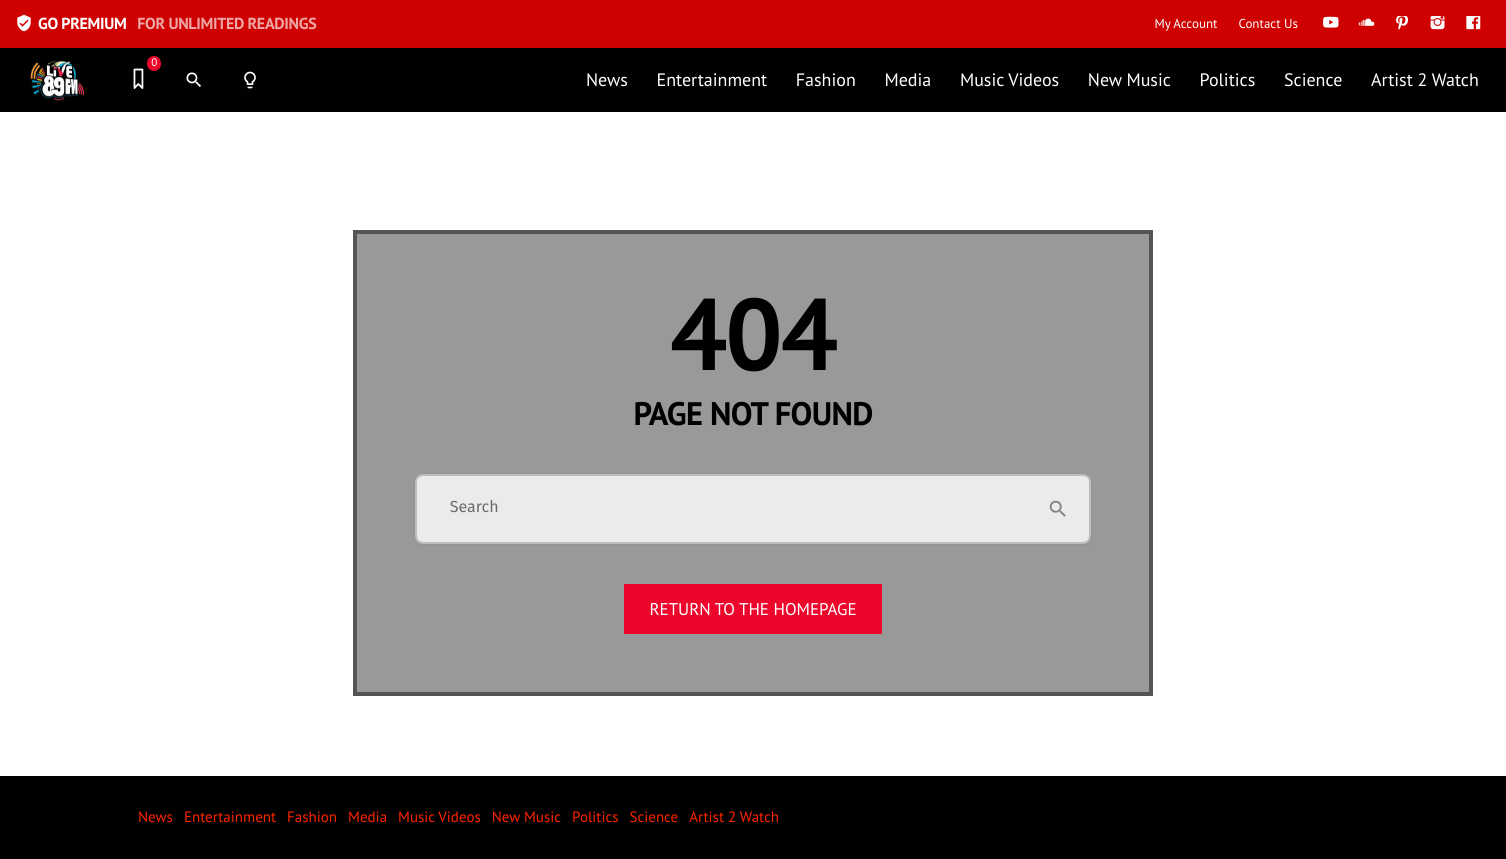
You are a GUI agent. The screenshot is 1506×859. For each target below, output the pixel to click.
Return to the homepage (752, 609)
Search (474, 508)
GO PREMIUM (165, 23)
